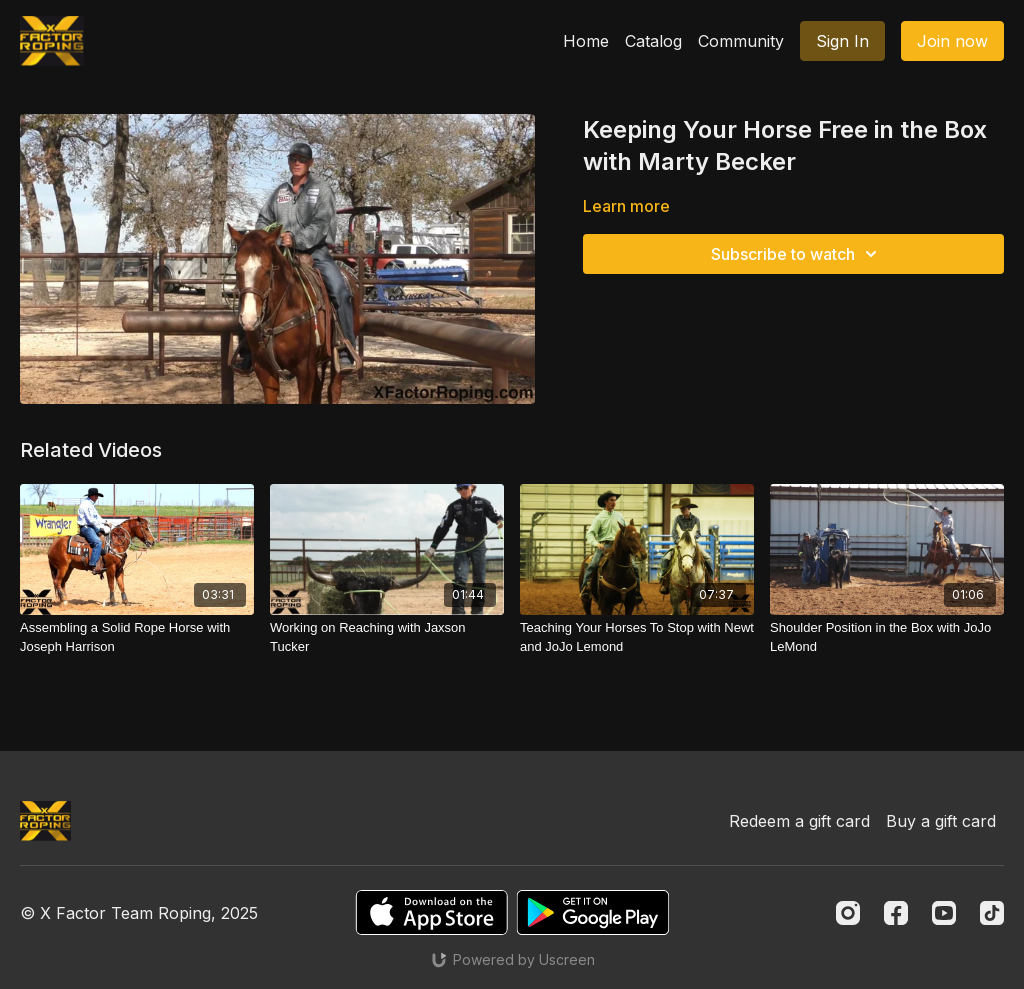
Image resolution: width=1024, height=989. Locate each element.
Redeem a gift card (799, 821)
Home (586, 41)
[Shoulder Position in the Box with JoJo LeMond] (887, 637)
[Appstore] (431, 912)
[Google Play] (593, 912)
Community (741, 41)
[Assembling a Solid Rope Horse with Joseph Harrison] (137, 637)
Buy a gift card (941, 821)
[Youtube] (944, 913)
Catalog (653, 41)
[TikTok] (992, 913)
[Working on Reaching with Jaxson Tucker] (387, 637)
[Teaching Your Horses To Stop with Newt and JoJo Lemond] (637, 637)
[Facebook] (896, 913)
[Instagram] (848, 913)
